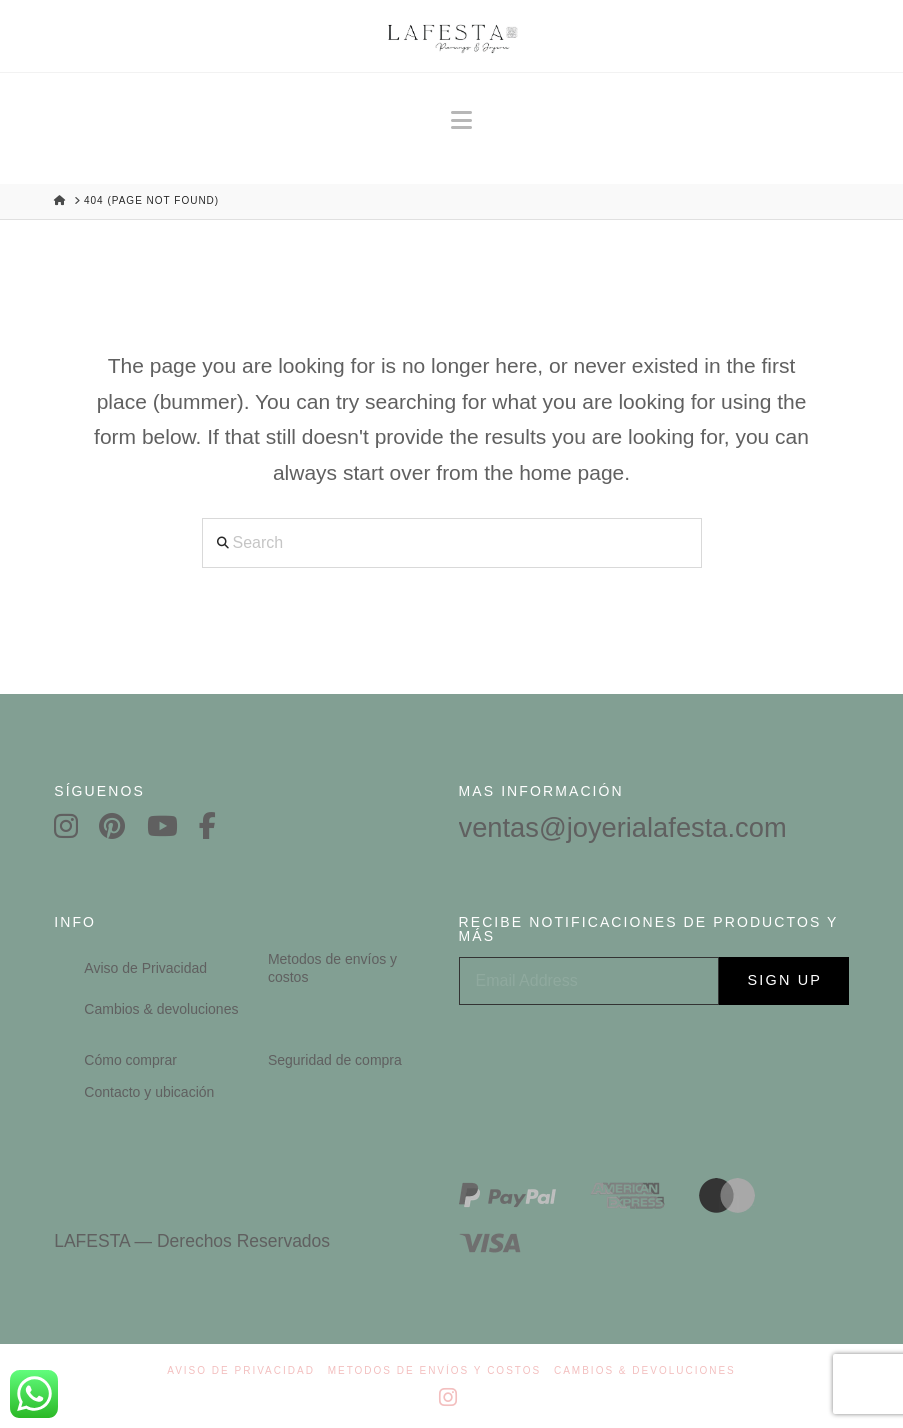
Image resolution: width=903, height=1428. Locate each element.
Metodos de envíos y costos (435, 1370)
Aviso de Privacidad (241, 1370)
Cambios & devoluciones (645, 1370)
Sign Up (787, 981)
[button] (461, 120)
